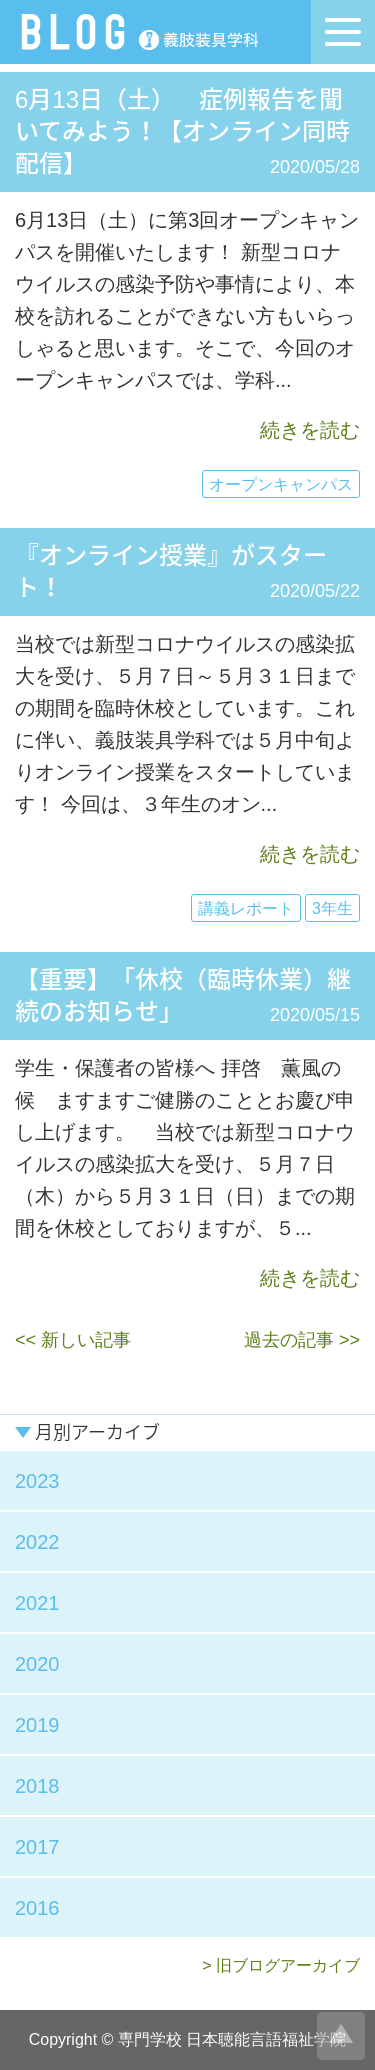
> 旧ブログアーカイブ (281, 1965)
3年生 (332, 908)
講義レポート (246, 908)
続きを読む (310, 430)
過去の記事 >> (302, 1340)
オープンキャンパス (281, 484)
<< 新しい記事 (73, 1340)
